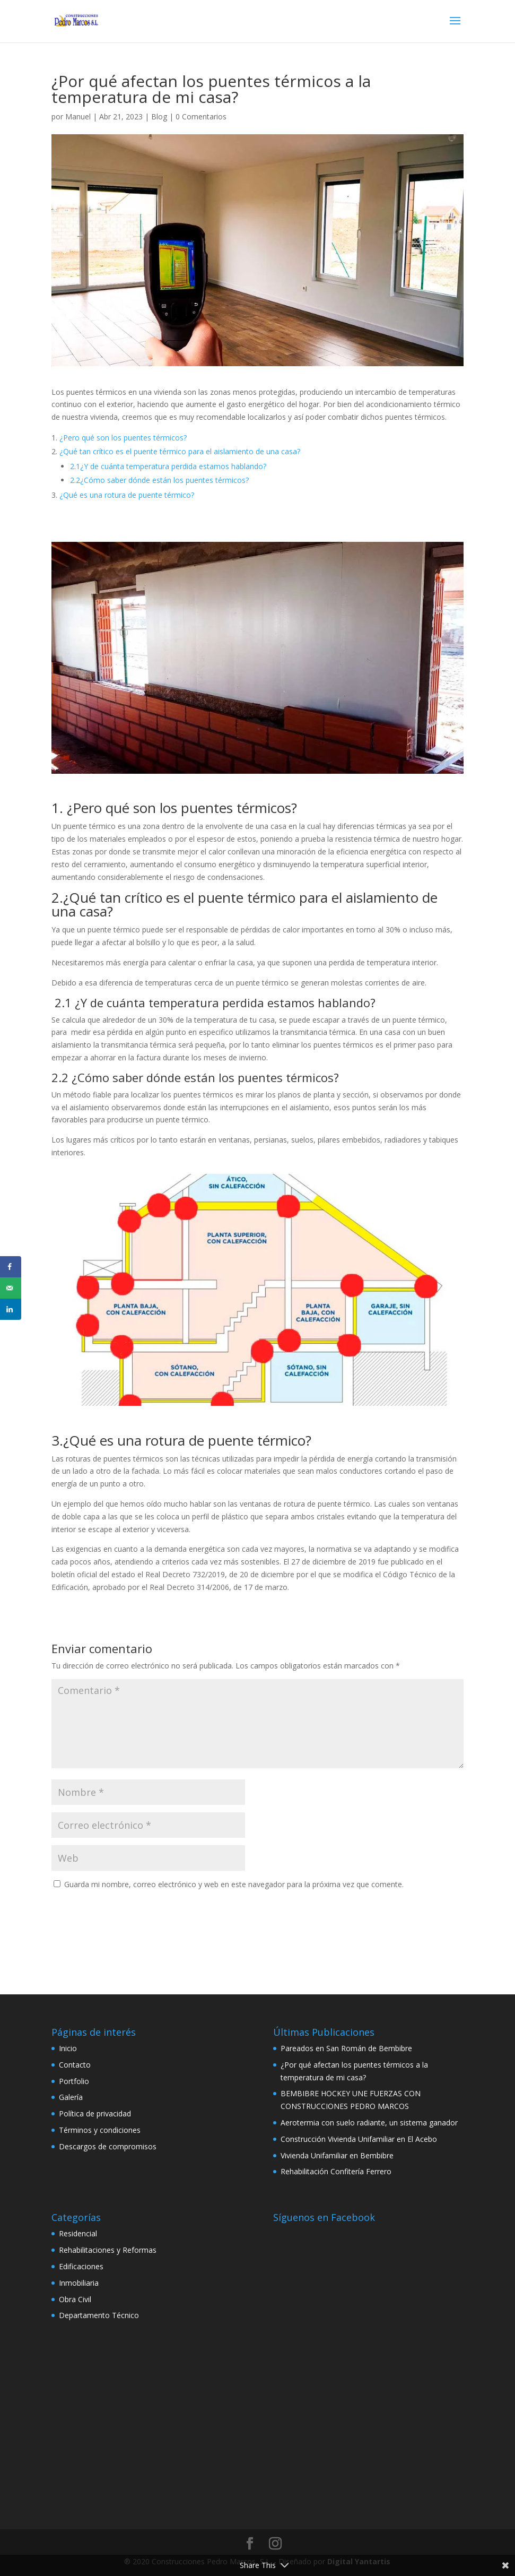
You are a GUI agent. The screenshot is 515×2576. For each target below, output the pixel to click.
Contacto (75, 2065)
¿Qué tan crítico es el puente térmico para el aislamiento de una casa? (179, 451)
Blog (159, 116)
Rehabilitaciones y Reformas (107, 2250)
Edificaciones (81, 2266)
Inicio (68, 2048)
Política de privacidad (95, 2113)
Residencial (78, 2233)
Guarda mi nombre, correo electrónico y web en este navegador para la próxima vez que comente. (234, 1884)
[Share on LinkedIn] (10, 1309)
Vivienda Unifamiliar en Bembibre (337, 2155)
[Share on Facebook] (10, 1266)
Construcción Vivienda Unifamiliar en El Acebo (359, 2139)
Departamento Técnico (99, 2315)
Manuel (78, 116)
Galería (71, 2097)
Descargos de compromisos (107, 2146)
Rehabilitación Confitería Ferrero (336, 2171)
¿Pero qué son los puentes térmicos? (123, 438)
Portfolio (74, 2081)
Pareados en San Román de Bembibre (346, 2048)
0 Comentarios (201, 116)
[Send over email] (10, 1288)
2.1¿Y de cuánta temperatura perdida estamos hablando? (168, 466)
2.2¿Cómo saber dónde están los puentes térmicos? (159, 480)
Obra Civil (75, 2299)
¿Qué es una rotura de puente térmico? (126, 495)
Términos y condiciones (100, 2130)
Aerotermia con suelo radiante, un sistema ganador (369, 2122)
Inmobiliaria (79, 2283)
